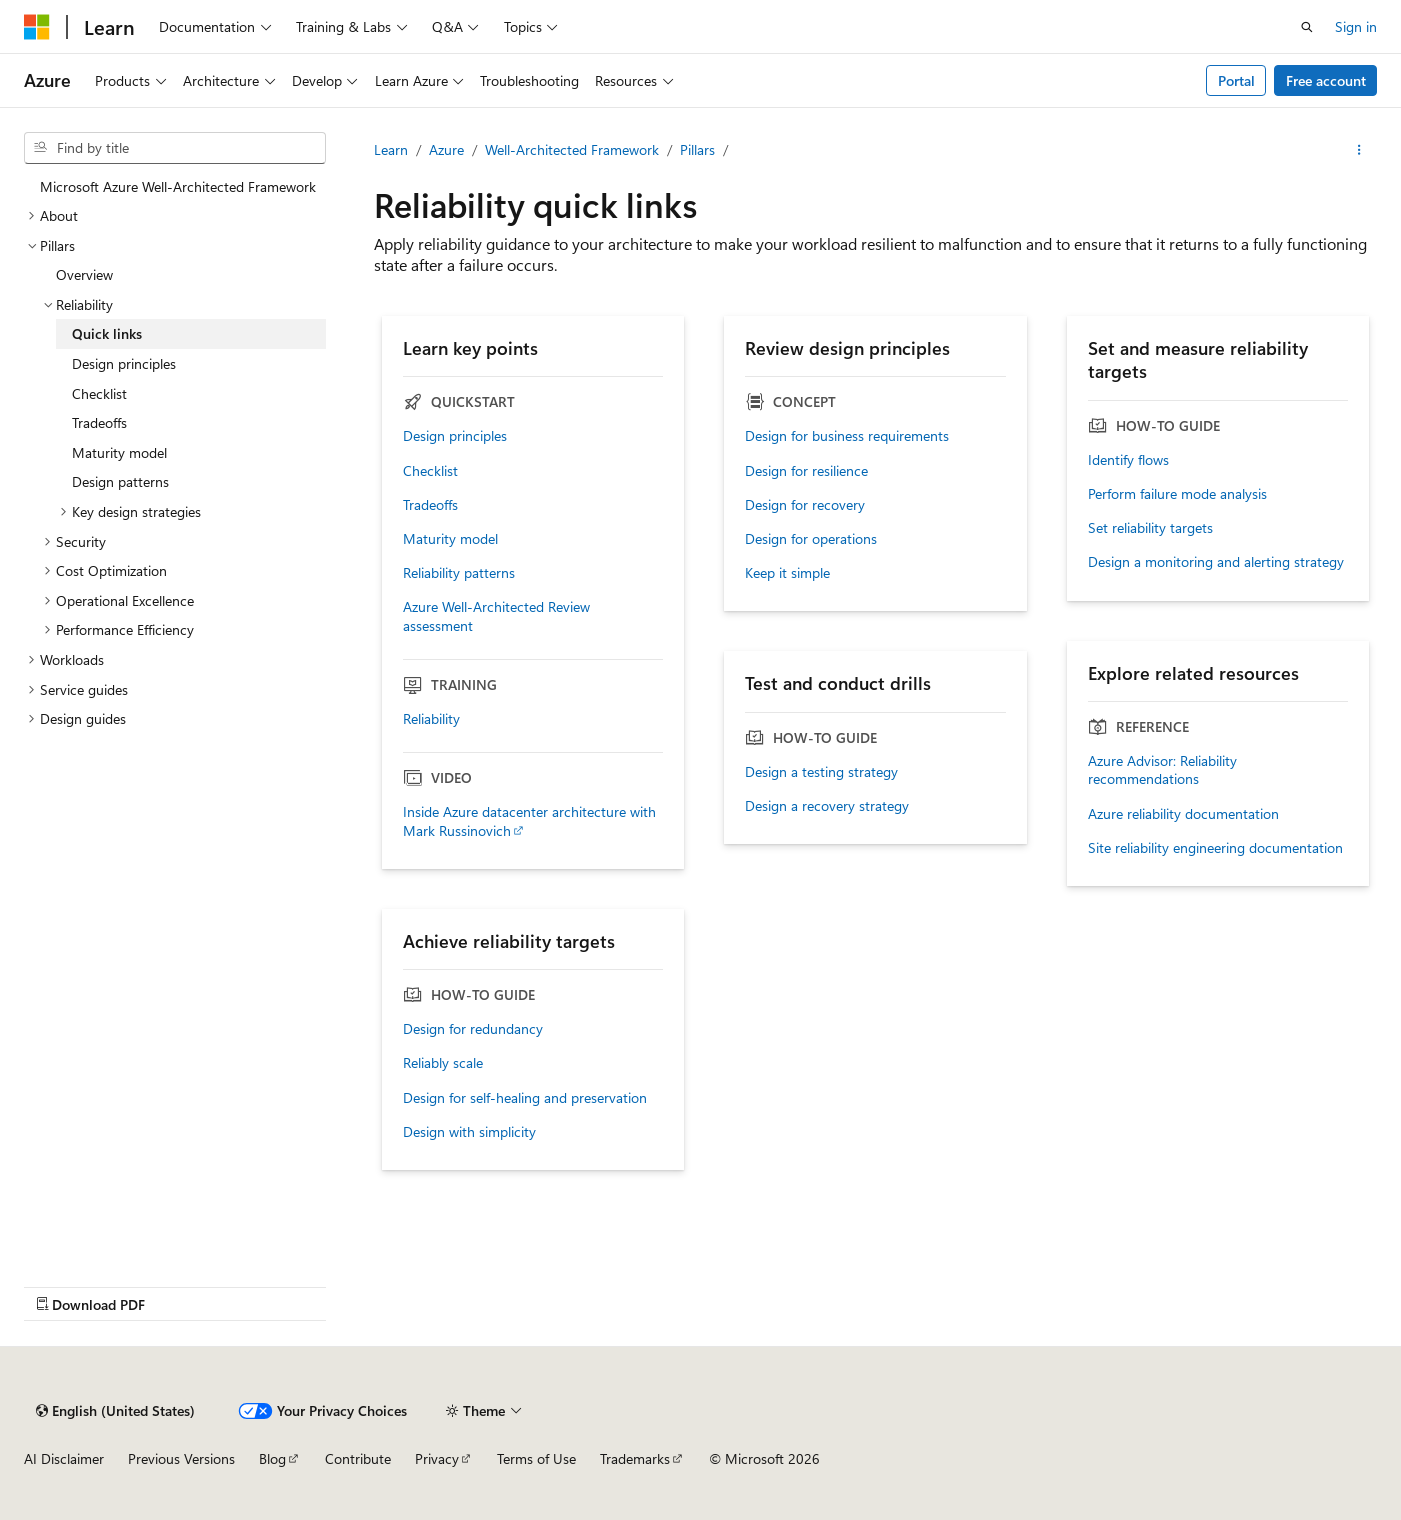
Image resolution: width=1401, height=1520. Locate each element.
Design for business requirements (847, 436)
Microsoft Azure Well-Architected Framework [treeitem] (178, 186)
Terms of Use (536, 1458)
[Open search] (1307, 27)
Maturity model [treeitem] (119, 452)
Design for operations (811, 539)
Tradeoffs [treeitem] (99, 422)
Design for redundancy (473, 1029)
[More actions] (1359, 150)
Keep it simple (787, 573)
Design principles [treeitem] (124, 363)
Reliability (431, 719)
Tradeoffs (430, 505)
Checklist (430, 471)
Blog (272, 1458)
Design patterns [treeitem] (120, 481)
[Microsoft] (37, 27)
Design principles (455, 436)
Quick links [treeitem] (107, 333)
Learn (391, 149)
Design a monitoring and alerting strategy (1216, 562)
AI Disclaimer (64, 1458)
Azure (446, 149)
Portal (1236, 80)
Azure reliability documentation (1183, 814)
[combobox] (175, 148)
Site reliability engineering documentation (1215, 848)
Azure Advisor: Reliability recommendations (1162, 770)
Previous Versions (181, 1458)
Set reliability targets (1150, 528)
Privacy (437, 1458)
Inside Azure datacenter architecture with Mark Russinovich (529, 821)
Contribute (358, 1458)
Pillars (697, 149)
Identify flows (1128, 460)
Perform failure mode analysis (1177, 494)
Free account (1326, 80)
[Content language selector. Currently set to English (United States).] (115, 1411)
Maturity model (450, 539)
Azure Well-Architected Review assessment (496, 616)
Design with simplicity (469, 1132)
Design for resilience (806, 471)
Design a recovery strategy (827, 806)
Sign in (1356, 26)
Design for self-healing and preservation (525, 1098)
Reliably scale (443, 1063)
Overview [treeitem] (84, 274)
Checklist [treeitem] (99, 393)
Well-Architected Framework (572, 149)
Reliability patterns (459, 573)
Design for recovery (805, 505)
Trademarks (635, 1458)
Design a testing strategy (821, 772)
